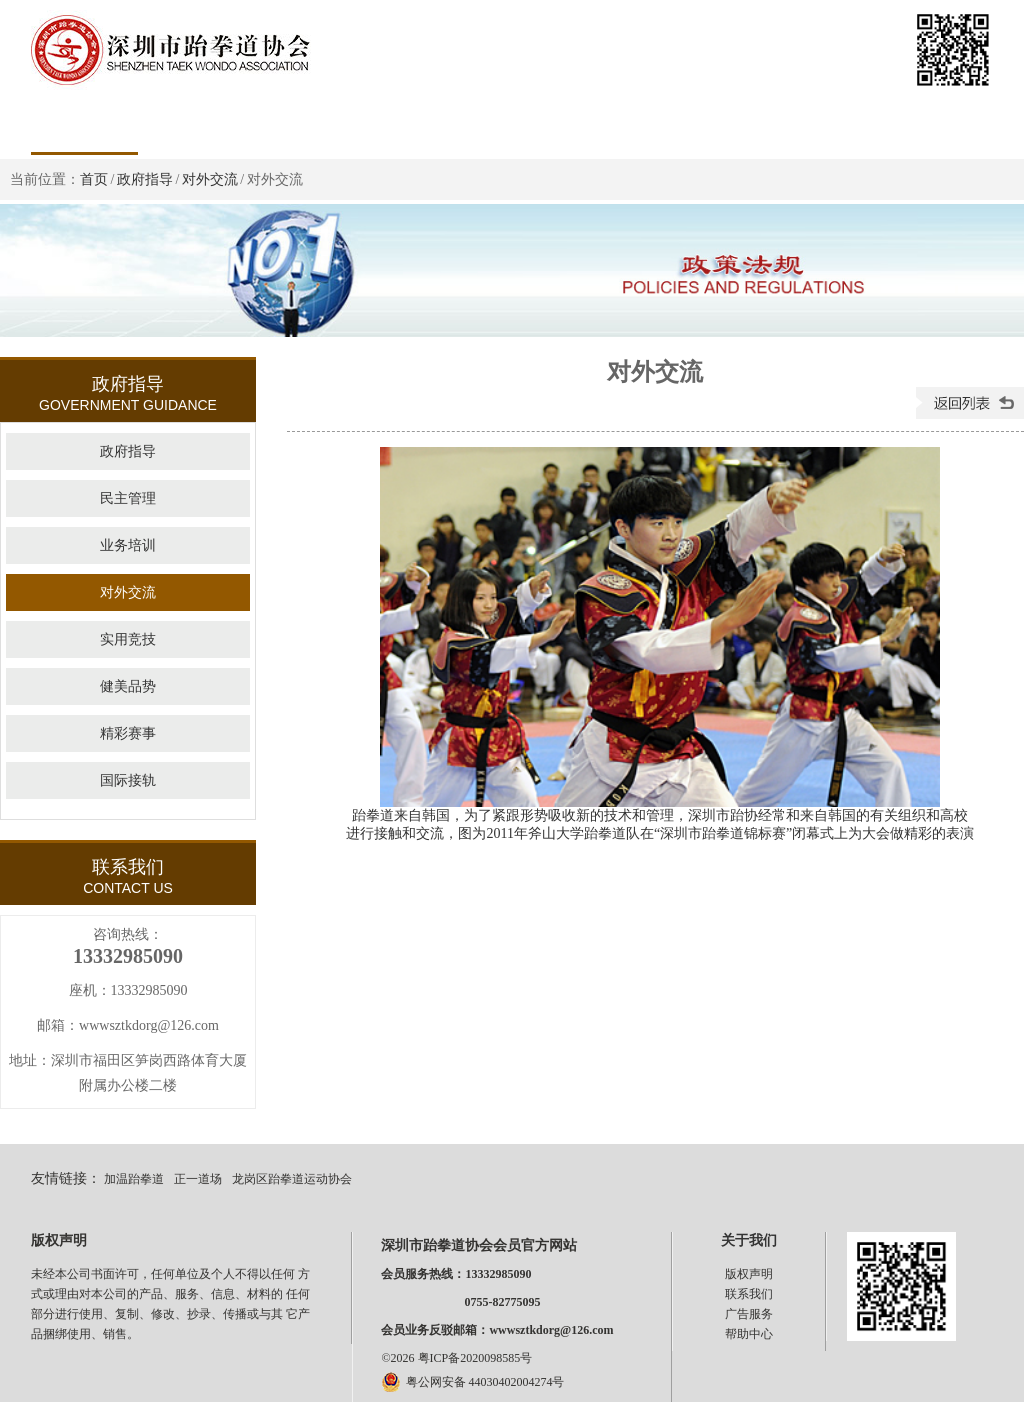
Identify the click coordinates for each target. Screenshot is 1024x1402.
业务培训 (128, 545)
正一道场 (198, 1179)
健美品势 (128, 686)
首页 (84, 125)
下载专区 (833, 125)
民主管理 (128, 498)
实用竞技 (128, 639)
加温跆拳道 (134, 1179)
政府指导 (145, 179)
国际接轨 (128, 780)
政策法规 (191, 125)
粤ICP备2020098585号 (475, 1358)
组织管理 (298, 125)
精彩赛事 (128, 733)
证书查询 (619, 125)
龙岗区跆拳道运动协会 (292, 1179)
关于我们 (749, 1240)
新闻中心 (405, 125)
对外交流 (210, 179)
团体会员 (726, 125)
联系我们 (749, 1294)
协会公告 (512, 125)
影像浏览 (940, 125)
